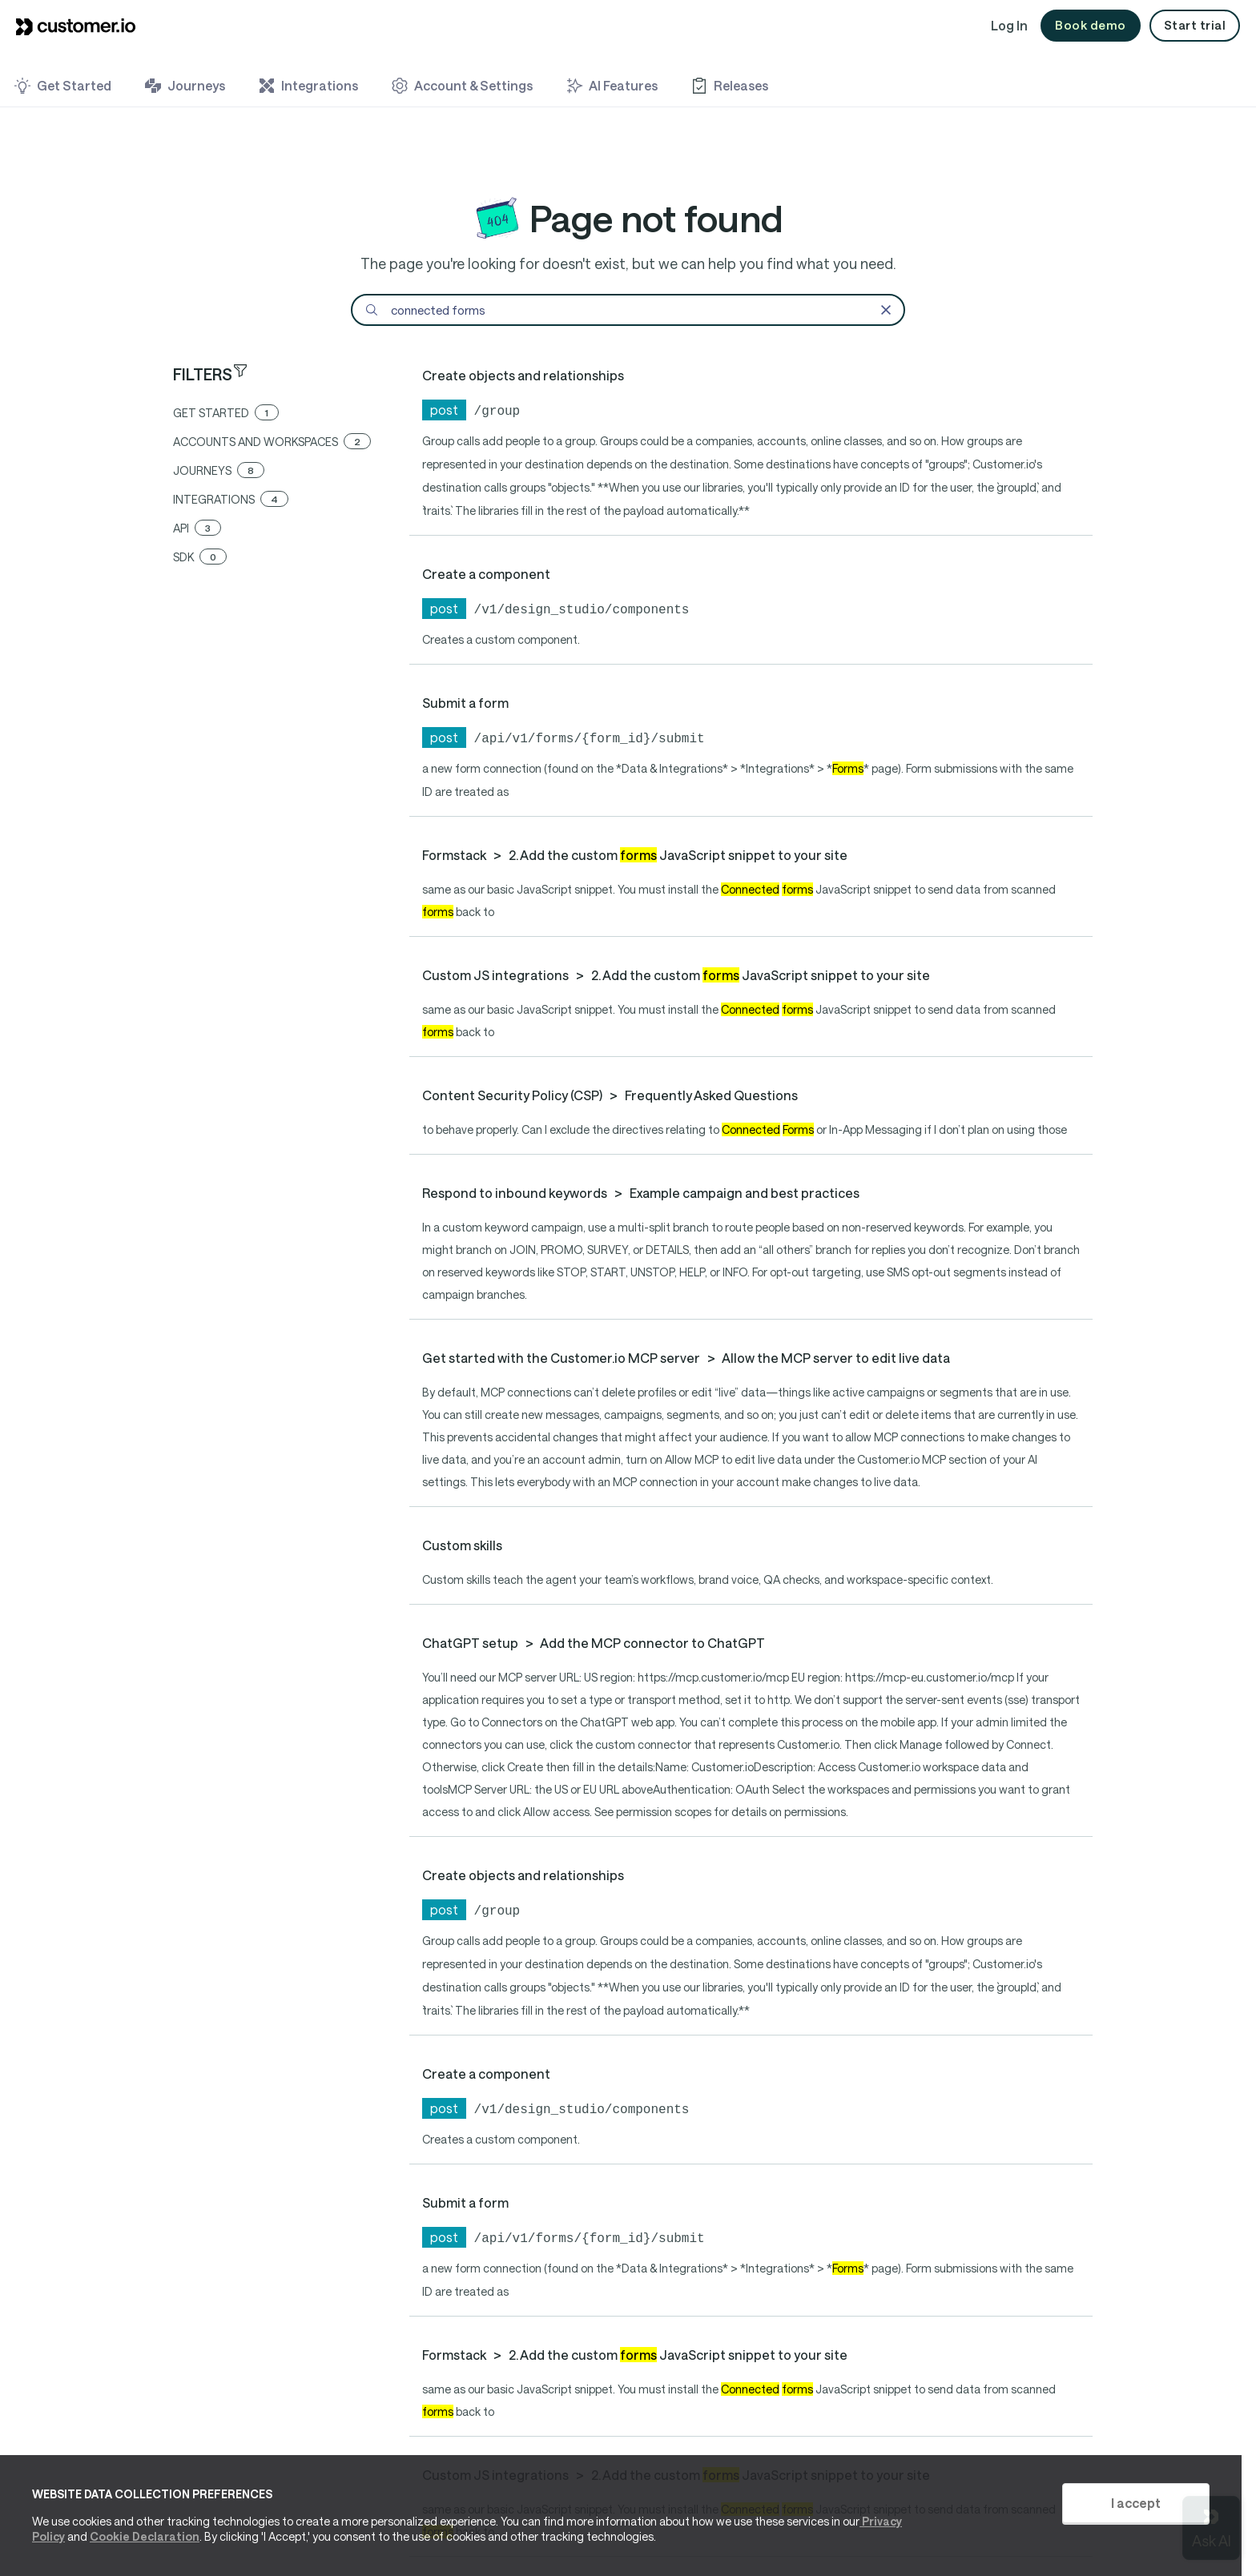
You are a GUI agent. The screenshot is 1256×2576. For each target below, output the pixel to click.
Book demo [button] (1090, 25)
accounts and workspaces (272, 441)
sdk (200, 557)
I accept (1136, 2502)
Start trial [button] (1195, 25)
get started (226, 413)
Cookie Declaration (144, 2536)
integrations (230, 499)
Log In (1009, 25)
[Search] (627, 310)
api (197, 528)
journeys (218, 470)
